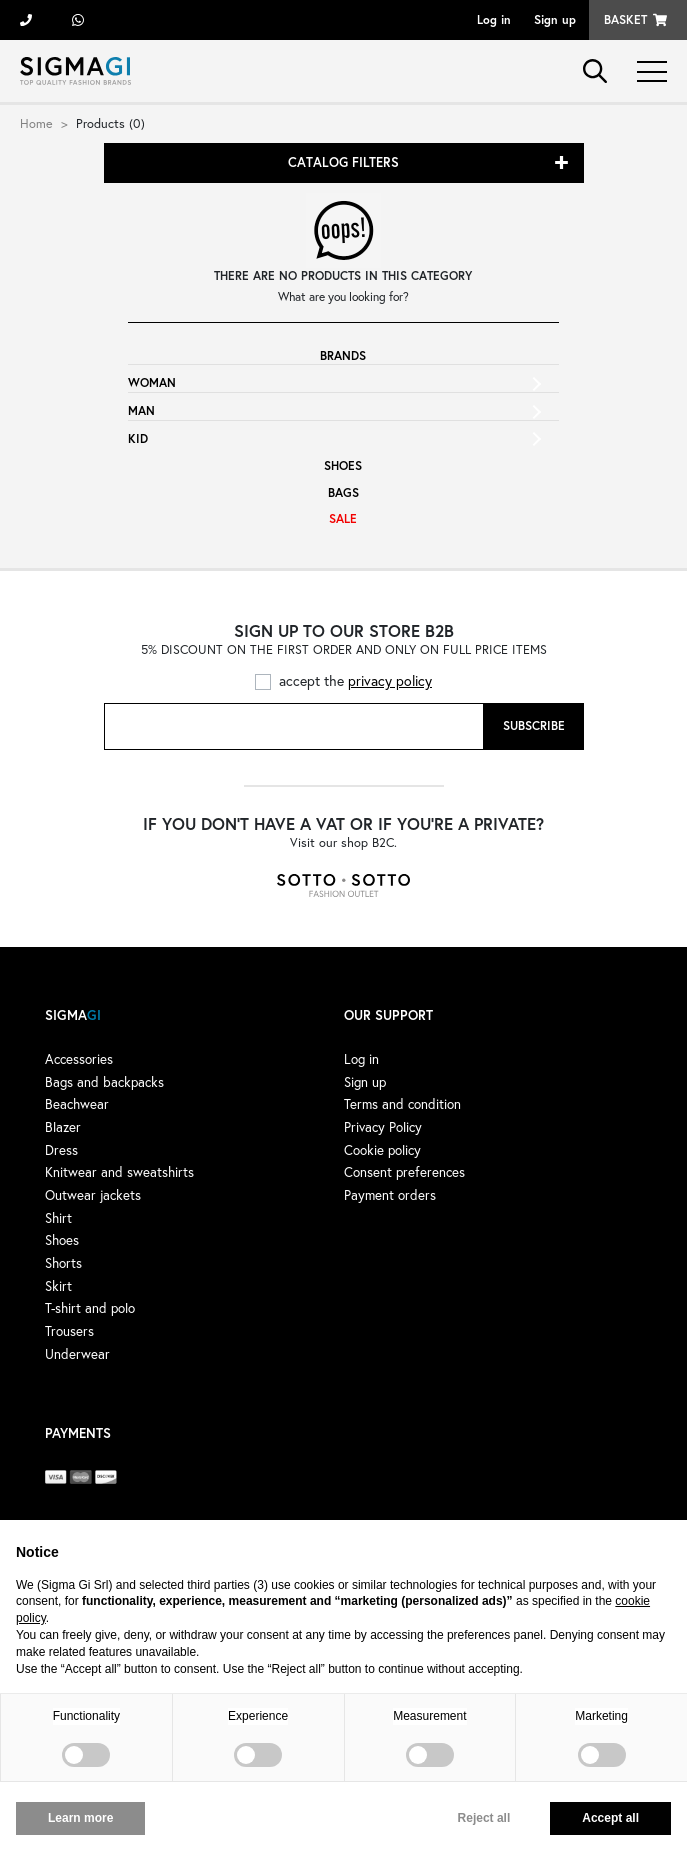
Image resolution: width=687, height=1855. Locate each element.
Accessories (79, 1059)
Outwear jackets (93, 1195)
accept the (355, 680)
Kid (138, 438)
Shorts (63, 1263)
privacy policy (390, 680)
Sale (343, 518)
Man (141, 410)
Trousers (69, 1331)
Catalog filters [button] (343, 162)
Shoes (343, 465)
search (595, 71)
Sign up (555, 19)
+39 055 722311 (26, 20)
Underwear (77, 1354)
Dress (61, 1150)
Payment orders (390, 1195)
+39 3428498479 (78, 20)
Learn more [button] (80, 1818)
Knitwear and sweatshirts (119, 1172)
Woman (152, 382)
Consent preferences (404, 1172)
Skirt (58, 1286)
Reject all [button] (484, 1818)
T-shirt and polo (90, 1308)
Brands (343, 355)
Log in (494, 19)
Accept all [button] (610, 1818)
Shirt (58, 1218)
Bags (343, 492)
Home (36, 123)
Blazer (63, 1127)
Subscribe (534, 725)
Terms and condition (402, 1104)
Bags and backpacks (104, 1082)
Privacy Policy (383, 1127)
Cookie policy (382, 1150)
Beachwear (77, 1104)
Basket (625, 19)
